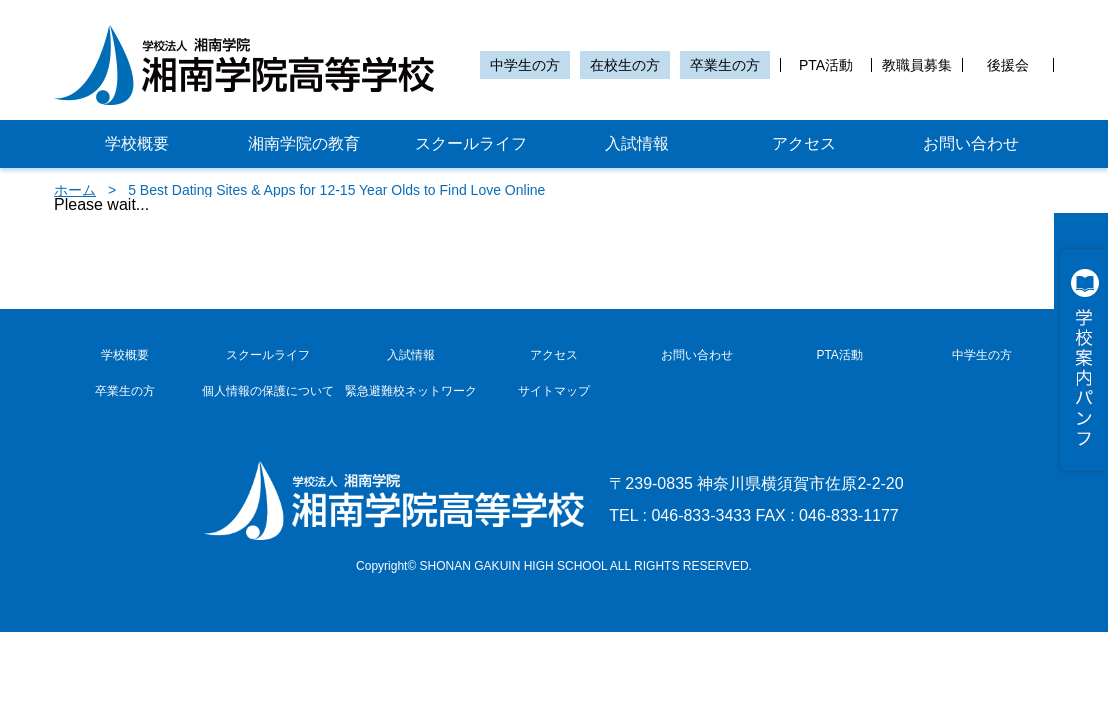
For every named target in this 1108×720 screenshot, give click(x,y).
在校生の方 (625, 65)
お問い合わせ (971, 143)
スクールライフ (471, 143)
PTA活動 (826, 65)
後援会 (1008, 65)
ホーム (75, 190)
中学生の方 (525, 65)
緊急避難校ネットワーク (411, 391)
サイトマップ (554, 391)
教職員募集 (917, 65)
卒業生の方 (725, 65)
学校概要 (137, 143)
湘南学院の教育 (304, 143)
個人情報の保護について (268, 391)
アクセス (804, 143)
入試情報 (637, 143)
